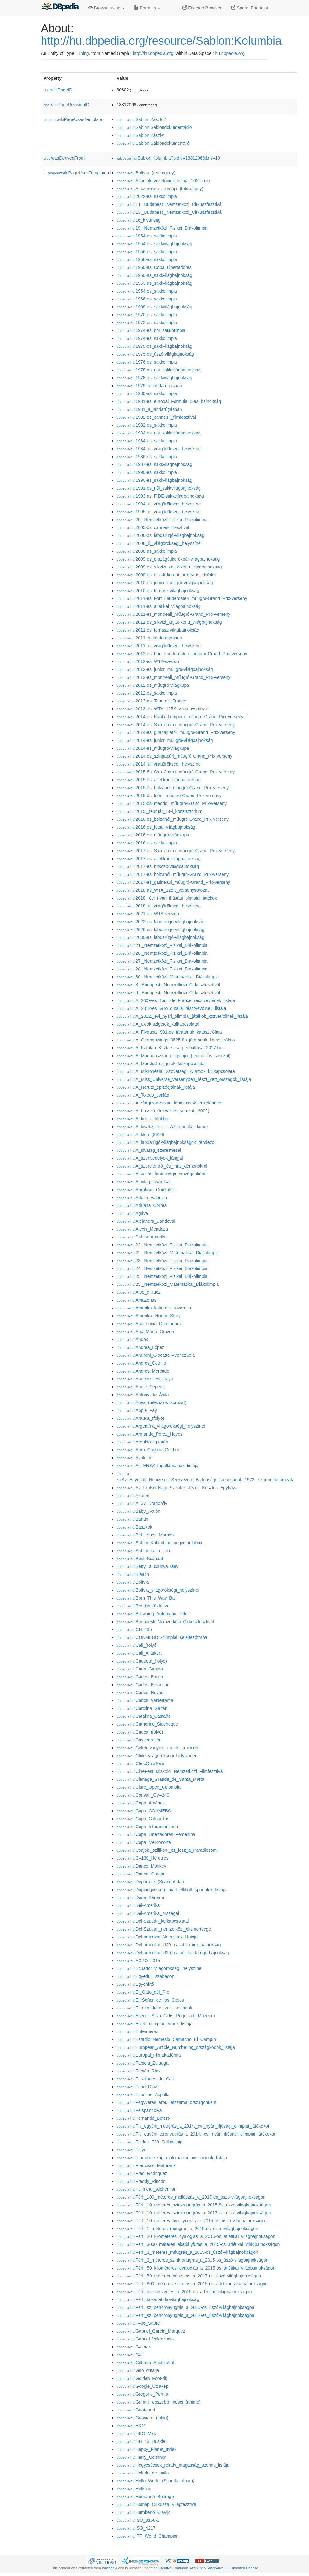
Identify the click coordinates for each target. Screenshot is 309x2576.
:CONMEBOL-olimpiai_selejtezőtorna (161, 1637)
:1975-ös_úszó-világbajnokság (155, 354)
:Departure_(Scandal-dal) (150, 1881)
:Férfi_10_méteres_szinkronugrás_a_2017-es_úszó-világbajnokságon (193, 2212)
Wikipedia (109, 2568)
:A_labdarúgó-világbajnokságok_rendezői (165, 1142)
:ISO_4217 (135, 2528)
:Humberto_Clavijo (143, 2512)
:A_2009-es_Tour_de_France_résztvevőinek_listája (175, 1000)
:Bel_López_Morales (145, 1534)
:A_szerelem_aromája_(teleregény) (159, 188)
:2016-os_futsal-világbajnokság (155, 827)
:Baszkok (134, 1527)
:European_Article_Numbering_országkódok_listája (175, 2047)
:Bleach (132, 1574)
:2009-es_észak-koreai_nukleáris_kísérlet (166, 574)
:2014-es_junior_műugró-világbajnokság (164, 740)
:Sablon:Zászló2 (141, 119)
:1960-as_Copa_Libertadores (153, 267)
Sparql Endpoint (249, 7)
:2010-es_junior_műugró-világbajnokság (164, 582)
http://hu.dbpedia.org (153, 53)
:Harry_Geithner (141, 2457)
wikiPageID (58, 89)
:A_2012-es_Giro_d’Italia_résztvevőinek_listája (171, 1008)
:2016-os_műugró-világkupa (152, 834)
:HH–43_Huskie (140, 2441)
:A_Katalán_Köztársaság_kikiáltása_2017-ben (170, 1047)
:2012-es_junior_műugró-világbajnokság (164, 669)
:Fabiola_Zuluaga (142, 2063)
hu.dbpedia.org (230, 53)
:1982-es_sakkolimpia (146, 425)
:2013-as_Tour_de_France (151, 700)
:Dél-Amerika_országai (147, 1913)
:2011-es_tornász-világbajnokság (157, 629)
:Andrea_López (140, 1347)
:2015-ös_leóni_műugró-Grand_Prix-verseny (168, 795)
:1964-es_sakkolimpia (146, 291)
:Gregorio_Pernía (142, 2394)
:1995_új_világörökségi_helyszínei (158, 511)
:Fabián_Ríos (138, 2070)
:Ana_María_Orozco (145, 1331)
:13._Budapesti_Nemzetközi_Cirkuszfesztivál (169, 212)
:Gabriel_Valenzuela (145, 2338)
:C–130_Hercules (142, 1858)
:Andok (132, 1339)
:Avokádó (134, 1457)
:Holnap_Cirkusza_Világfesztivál (156, 2504)
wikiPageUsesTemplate (73, 119)
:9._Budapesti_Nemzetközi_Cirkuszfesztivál (168, 992)
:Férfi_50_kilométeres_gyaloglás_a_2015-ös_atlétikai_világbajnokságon (195, 2267)
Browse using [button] (106, 7)
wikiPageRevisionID (67, 104)
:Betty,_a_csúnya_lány (147, 1566)
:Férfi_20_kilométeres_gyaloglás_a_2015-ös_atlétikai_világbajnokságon (195, 2236)
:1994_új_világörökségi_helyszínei (158, 503)
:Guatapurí (135, 2409)
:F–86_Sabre (138, 2323)
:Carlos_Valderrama (144, 1700)
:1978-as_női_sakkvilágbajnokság (158, 369)
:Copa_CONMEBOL (145, 1810)
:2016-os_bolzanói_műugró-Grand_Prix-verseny (172, 819)
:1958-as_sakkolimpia (146, 259)
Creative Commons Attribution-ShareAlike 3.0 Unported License (208, 2568)
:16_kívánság (138, 220)
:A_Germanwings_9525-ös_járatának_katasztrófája (175, 1039)
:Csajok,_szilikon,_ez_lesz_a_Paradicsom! (167, 1850)
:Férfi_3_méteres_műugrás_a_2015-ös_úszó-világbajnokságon (187, 2252)
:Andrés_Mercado (142, 1370)
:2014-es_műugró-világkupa (152, 748)
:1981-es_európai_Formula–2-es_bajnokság (168, 401)
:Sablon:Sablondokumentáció (154, 127)
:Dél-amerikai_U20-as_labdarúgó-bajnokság (168, 1944)
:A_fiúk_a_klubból (142, 1118)
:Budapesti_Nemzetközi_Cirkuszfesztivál (165, 1621)
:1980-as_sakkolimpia (146, 393)
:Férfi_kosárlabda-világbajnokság (157, 2299)
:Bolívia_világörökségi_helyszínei (157, 1590)
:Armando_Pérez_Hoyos (149, 1434)
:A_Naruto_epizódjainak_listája (155, 1087)
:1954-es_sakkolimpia (146, 235)
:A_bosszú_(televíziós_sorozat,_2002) (162, 1110)
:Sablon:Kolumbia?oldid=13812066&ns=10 (168, 157)
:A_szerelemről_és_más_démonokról (161, 1166)
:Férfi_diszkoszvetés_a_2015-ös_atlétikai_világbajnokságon (184, 2291)
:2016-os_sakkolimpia (146, 842)
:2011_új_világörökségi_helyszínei (158, 645)
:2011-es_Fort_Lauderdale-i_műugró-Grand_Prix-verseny (181, 598)
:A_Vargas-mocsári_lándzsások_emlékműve (168, 1102)
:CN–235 (134, 1629)
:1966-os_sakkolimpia (146, 298)
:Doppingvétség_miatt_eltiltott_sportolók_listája (171, 1889)
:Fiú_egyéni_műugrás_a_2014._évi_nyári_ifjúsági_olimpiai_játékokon (193, 2126)
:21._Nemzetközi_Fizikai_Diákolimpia (161, 945)
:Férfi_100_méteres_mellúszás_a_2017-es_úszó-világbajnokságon (190, 2197)
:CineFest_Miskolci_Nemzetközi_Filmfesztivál (169, 1771)
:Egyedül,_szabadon (145, 1976)
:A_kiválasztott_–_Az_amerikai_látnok (162, 1126)
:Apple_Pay (136, 1410)
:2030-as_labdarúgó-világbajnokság (160, 937)
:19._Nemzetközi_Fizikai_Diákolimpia (161, 227)
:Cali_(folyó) (137, 1645)
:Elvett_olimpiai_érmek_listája (154, 2023)
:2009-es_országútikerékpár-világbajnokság (168, 559)
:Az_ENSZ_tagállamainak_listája (157, 1465)
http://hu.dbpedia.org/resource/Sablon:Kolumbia (161, 40)
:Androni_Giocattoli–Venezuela (155, 1355)
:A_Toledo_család (142, 1095)
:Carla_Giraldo (139, 1668)
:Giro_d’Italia (137, 2370)
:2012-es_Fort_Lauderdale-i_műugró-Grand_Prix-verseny (181, 653)
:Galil (130, 2354)
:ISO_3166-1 (137, 2520)
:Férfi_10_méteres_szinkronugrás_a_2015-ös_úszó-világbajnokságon (193, 2204)
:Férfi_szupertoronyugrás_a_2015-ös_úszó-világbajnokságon (185, 2307)
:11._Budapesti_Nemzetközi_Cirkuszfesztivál (169, 204)
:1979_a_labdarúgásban (149, 385)
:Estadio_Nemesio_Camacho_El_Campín (166, 2039)
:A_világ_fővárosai (143, 1181)
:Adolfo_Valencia (141, 1197)
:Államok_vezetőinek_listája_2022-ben (163, 180)
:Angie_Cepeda (140, 1386)
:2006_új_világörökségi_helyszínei (158, 543)
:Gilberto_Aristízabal (145, 2362)
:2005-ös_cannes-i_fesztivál (152, 527)
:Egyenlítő (135, 1984)
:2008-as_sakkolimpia (146, 551)
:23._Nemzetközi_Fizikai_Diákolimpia (161, 1260)
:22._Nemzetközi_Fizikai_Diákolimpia (161, 1244)
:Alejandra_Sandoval (145, 1221)
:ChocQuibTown (140, 1763)
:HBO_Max (136, 2433)
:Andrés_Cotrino (141, 1363)
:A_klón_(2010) (140, 1134)
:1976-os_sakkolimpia (146, 361)
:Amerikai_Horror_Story (148, 1315)
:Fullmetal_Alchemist (145, 2189)
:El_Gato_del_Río (142, 1992)
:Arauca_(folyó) (140, 1418)
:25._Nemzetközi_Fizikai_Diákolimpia (161, 1276)
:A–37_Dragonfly (141, 1503)
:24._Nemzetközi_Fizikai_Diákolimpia (161, 1268)
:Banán (132, 1519)
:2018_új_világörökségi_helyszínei (158, 905)
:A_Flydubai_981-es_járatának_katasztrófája (169, 1031)
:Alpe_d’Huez (138, 1292)
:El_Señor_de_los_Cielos (150, 1999)
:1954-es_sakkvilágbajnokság (154, 243)
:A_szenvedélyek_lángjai (149, 1158)
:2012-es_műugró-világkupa (152, 685)
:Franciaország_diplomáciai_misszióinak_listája (171, 2157)
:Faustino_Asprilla (142, 2094)
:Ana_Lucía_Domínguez (148, 1323)
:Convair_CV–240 (142, 1795)
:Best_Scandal (139, 1558)
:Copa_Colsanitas (142, 1818)
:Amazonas (136, 1300)
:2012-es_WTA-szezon (147, 661)
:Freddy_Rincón (140, 2181)
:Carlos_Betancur (142, 1684)
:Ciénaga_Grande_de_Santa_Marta (160, 1779)
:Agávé (132, 1213)
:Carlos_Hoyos (139, 1692)
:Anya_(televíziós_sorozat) (151, 1402)
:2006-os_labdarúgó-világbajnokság (160, 535)
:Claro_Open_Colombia (148, 1787)
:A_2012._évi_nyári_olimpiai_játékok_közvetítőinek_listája (182, 1016)
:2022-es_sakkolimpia (146, 196)
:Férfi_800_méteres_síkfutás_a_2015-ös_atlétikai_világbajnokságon (192, 2283)
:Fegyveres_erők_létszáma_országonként (166, 2102)
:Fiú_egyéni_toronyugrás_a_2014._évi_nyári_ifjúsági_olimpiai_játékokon (196, 2133)
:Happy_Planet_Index (146, 2449)
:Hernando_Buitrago (145, 2496)
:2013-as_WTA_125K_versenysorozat (162, 708)
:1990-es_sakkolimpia (146, 472)
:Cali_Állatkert (138, 1653)
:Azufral (132, 1495)
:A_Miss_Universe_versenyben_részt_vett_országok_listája (183, 1079)
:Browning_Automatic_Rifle (151, 1613)
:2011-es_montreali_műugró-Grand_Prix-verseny (173, 614)
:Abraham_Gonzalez (145, 1189)
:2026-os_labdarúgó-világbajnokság (160, 929)
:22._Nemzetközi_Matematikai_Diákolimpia (167, 1252)
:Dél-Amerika (138, 1905)
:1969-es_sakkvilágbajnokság (154, 306)
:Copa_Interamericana (147, 1826)
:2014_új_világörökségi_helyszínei (158, 763)
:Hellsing (133, 2488)
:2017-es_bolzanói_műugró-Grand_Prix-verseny (172, 874)
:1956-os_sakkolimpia (146, 251)
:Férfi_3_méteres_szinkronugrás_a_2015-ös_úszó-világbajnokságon (192, 2260)
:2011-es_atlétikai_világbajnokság (158, 606)
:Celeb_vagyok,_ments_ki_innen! (157, 1747)
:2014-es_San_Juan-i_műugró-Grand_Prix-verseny (175, 724)
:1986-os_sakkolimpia (146, 456)
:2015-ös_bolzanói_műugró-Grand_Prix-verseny (172, 787)
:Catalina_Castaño (143, 1716)
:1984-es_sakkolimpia (146, 440)
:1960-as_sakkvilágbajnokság (154, 275)
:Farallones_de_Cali (145, 2078)
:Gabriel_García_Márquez (150, 2331)
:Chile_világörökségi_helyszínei (156, 1755)
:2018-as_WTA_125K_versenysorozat (162, 890)
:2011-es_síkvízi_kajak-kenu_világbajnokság (169, 622)
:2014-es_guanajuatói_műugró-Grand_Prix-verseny (175, 732)
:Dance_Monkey (141, 1865)
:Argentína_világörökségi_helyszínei (160, 1426)
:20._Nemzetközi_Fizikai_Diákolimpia (161, 519)
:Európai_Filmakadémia (148, 2055)
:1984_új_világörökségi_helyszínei (158, 448)
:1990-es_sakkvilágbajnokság (154, 480)
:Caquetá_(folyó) (141, 1661)
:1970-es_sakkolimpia (146, 314)
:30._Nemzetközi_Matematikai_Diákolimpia (167, 976)
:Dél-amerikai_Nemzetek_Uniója (157, 1936)
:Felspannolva (139, 2110)
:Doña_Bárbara (140, 1897)
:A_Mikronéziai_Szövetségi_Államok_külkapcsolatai (175, 1071)
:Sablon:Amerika (141, 1236)
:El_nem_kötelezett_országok (154, 2007)
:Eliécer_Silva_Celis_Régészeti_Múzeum (165, 2015)
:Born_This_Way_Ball (146, 1597)
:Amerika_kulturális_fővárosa (153, 1307)
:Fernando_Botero (143, 2118)
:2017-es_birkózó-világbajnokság (157, 866)
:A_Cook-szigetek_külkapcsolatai (157, 1024)
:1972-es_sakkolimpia (146, 322)
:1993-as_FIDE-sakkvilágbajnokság (160, 495)
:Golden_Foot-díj (141, 2378)
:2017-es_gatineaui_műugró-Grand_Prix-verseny (173, 882)
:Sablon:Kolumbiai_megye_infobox (159, 1542)
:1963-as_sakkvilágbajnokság (154, 283)
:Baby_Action (138, 1511)
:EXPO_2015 (138, 1960)
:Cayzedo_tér (138, 1739)
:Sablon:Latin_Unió (143, 1550)
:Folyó (131, 2149)
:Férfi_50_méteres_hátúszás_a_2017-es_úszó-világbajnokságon (188, 2275)
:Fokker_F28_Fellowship (149, 2141)
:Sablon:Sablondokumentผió (152, 143)
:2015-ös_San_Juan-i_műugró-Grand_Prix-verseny (175, 771)
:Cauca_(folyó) (139, 1731)
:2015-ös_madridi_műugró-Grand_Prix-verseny (171, 803)
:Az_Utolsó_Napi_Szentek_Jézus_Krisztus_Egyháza (176, 1487)
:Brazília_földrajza (142, 1605)
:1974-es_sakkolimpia (146, 338)
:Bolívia (132, 1582)
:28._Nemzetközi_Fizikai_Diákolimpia (161, 968)
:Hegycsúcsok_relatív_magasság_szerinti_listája (172, 2465)
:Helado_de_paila (142, 2472)
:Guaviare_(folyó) (142, 2417)
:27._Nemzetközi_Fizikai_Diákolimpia (161, 961)
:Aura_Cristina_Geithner (148, 1449)
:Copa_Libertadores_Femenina (155, 1834)
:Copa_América (140, 1802)
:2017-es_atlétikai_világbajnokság (158, 858)
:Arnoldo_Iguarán (142, 1441)
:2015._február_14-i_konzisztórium (159, 811)
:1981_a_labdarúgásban (149, 409)
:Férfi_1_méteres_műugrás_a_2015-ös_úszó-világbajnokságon (187, 2228)
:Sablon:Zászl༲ (140, 135)
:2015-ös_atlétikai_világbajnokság (158, 779)
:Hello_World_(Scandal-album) (155, 2480)
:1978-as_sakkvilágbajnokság (154, 377)
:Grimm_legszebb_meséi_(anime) (158, 2401)
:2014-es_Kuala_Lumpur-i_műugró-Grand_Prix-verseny (179, 716)
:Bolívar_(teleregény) (145, 172)
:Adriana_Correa (141, 1205)
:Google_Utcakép (142, 2386)
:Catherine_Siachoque (147, 1724)
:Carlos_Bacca (139, 1676)
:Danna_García (140, 1873)
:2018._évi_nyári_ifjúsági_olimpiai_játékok (166, 897)
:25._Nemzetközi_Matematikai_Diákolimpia (167, 1284)
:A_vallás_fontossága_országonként (160, 1173)
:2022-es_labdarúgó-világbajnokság (160, 921)
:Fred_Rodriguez (141, 2173)
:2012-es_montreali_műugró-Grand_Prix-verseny (173, 677)
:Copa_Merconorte (143, 1842)
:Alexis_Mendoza (142, 1229)
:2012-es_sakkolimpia (146, 693)
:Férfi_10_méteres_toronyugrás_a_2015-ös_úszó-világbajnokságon (191, 2220)
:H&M (130, 2425)
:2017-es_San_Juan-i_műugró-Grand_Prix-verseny (175, 850)
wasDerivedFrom (64, 157)
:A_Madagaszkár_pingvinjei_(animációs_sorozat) (173, 1055)
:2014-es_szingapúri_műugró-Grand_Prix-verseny (174, 756)
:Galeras (133, 2346)
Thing (83, 53)
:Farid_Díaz (136, 2086)
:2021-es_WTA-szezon (147, 913)
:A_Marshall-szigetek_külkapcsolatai (160, 1063)
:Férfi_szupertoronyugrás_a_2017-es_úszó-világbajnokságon (185, 2315)
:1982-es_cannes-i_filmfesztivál (156, 417)
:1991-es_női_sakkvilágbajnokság (158, 488)
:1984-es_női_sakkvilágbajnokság (158, 432)
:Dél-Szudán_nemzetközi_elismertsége (163, 1929)
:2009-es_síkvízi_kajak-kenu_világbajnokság (169, 566)
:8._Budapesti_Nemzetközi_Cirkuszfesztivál (168, 984)
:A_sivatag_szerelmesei (148, 1150)
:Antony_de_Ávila (142, 1394)
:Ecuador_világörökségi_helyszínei (159, 1968)
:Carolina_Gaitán (141, 1708)
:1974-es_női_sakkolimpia (150, 330)
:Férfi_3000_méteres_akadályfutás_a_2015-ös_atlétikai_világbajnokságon (198, 2244)
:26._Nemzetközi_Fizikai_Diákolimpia (161, 953)
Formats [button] (147, 7)
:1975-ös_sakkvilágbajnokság (154, 346)
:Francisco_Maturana (146, 2165)
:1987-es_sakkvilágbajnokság (154, 464)
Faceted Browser (202, 7)
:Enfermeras (137, 2031)
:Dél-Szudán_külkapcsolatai (152, 1921)
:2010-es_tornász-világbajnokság (157, 590)
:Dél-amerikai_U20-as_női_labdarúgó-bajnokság (172, 1952)
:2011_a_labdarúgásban (149, 637)
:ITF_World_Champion (147, 2535)
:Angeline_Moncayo (144, 1378)
